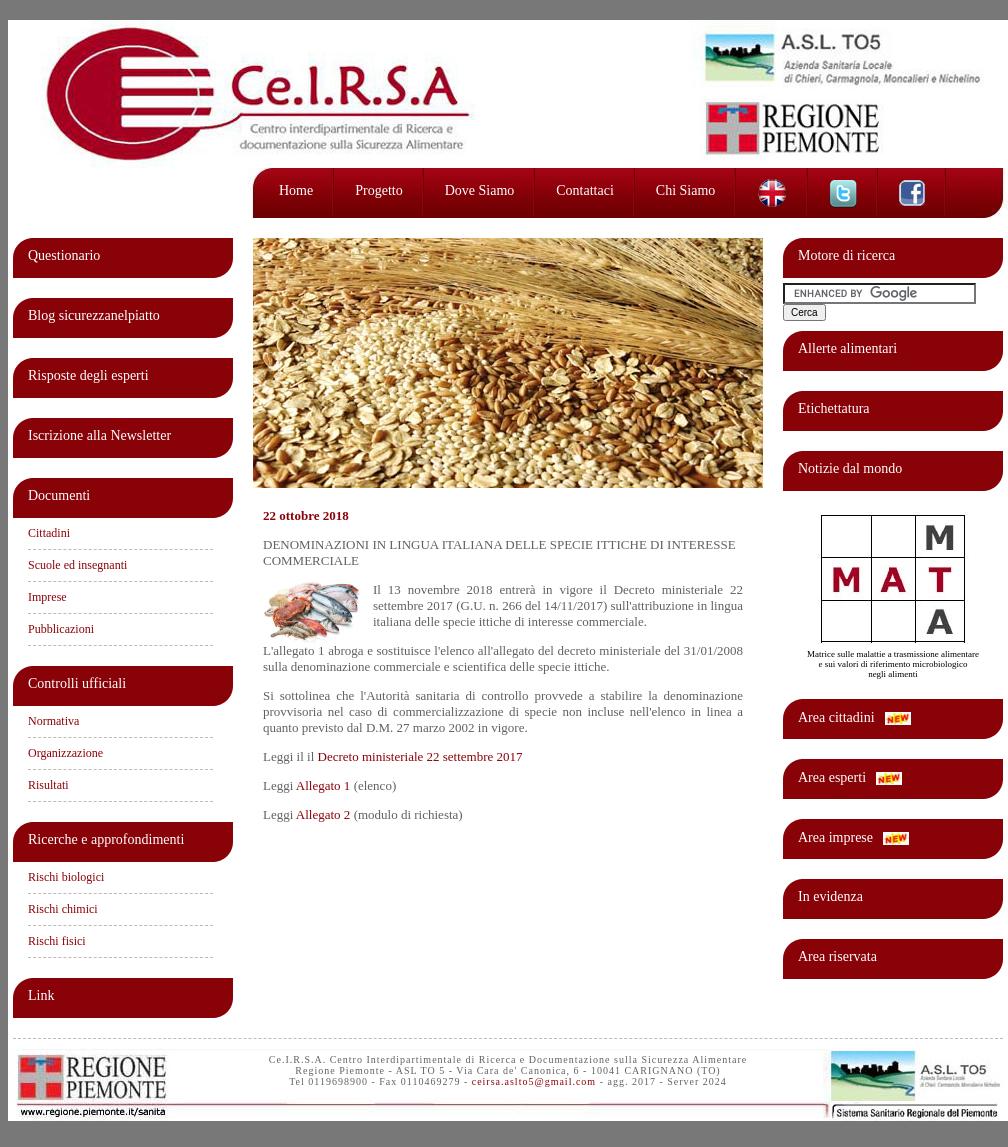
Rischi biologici (66, 877)
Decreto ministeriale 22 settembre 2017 (420, 756)
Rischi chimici (63, 909)
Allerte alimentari (847, 348)
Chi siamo (686, 190)
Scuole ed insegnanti (77, 565)
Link (41, 995)
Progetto (378, 190)
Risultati (48, 785)
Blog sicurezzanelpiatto (94, 315)
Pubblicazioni (61, 629)
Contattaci (585, 190)
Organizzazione (65, 753)
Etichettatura (834, 408)
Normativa (53, 721)
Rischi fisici (57, 941)
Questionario (64, 255)
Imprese (47, 597)
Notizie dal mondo (850, 468)
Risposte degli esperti (88, 375)
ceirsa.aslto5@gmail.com (534, 1081)
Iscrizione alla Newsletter (99, 435)
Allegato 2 (323, 814)
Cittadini (49, 533)
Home (296, 190)
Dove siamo (480, 190)
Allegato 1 (323, 785)
